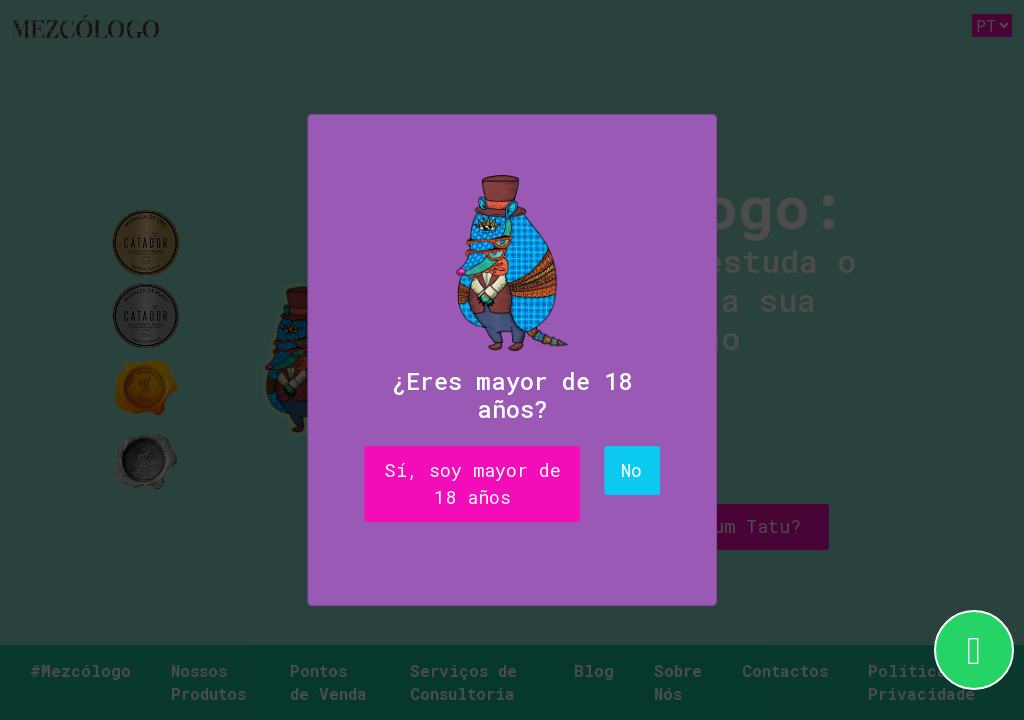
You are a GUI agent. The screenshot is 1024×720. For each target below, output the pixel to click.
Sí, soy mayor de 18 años (472, 483)
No (631, 470)
